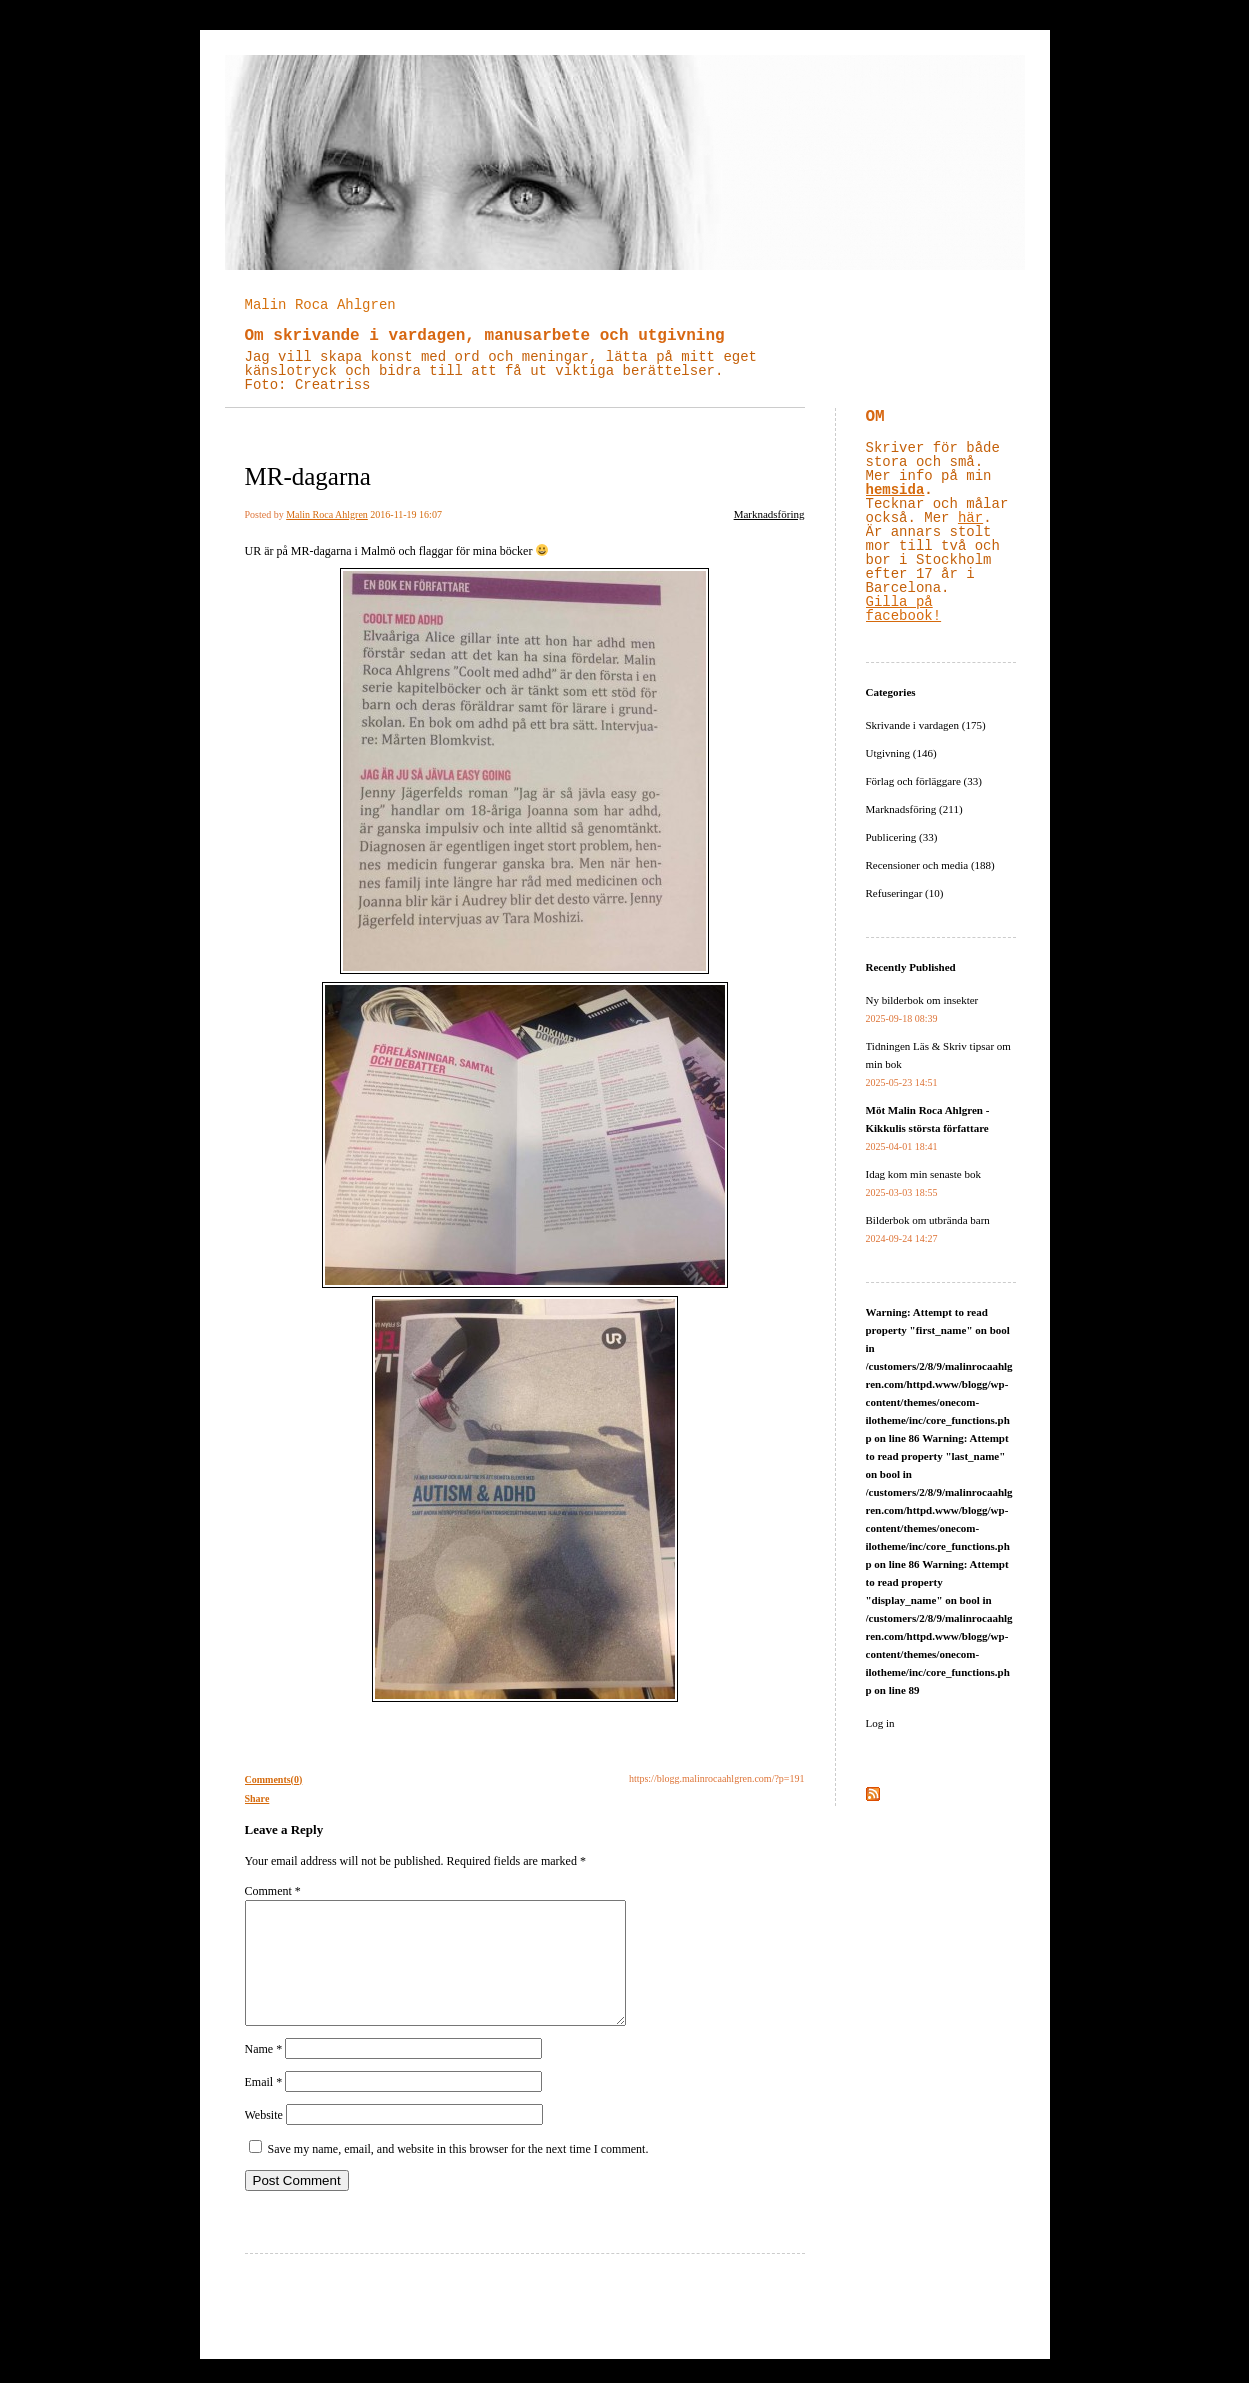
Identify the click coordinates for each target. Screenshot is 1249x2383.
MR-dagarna (308, 476)
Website (264, 2139)
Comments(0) (274, 1779)
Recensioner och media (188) (930, 865)
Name (264, 2073)
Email (264, 2106)
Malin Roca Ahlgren (320, 305)
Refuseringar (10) (905, 893)
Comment (273, 1891)
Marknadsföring (769, 514)
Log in (880, 1723)
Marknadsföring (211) (914, 809)
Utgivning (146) (901, 753)
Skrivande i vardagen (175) (926, 725)
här (970, 518)
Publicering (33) (902, 837)
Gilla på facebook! (904, 609)
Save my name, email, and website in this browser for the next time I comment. (458, 2173)
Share (257, 1798)
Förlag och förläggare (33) (924, 781)
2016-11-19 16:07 (406, 514)
